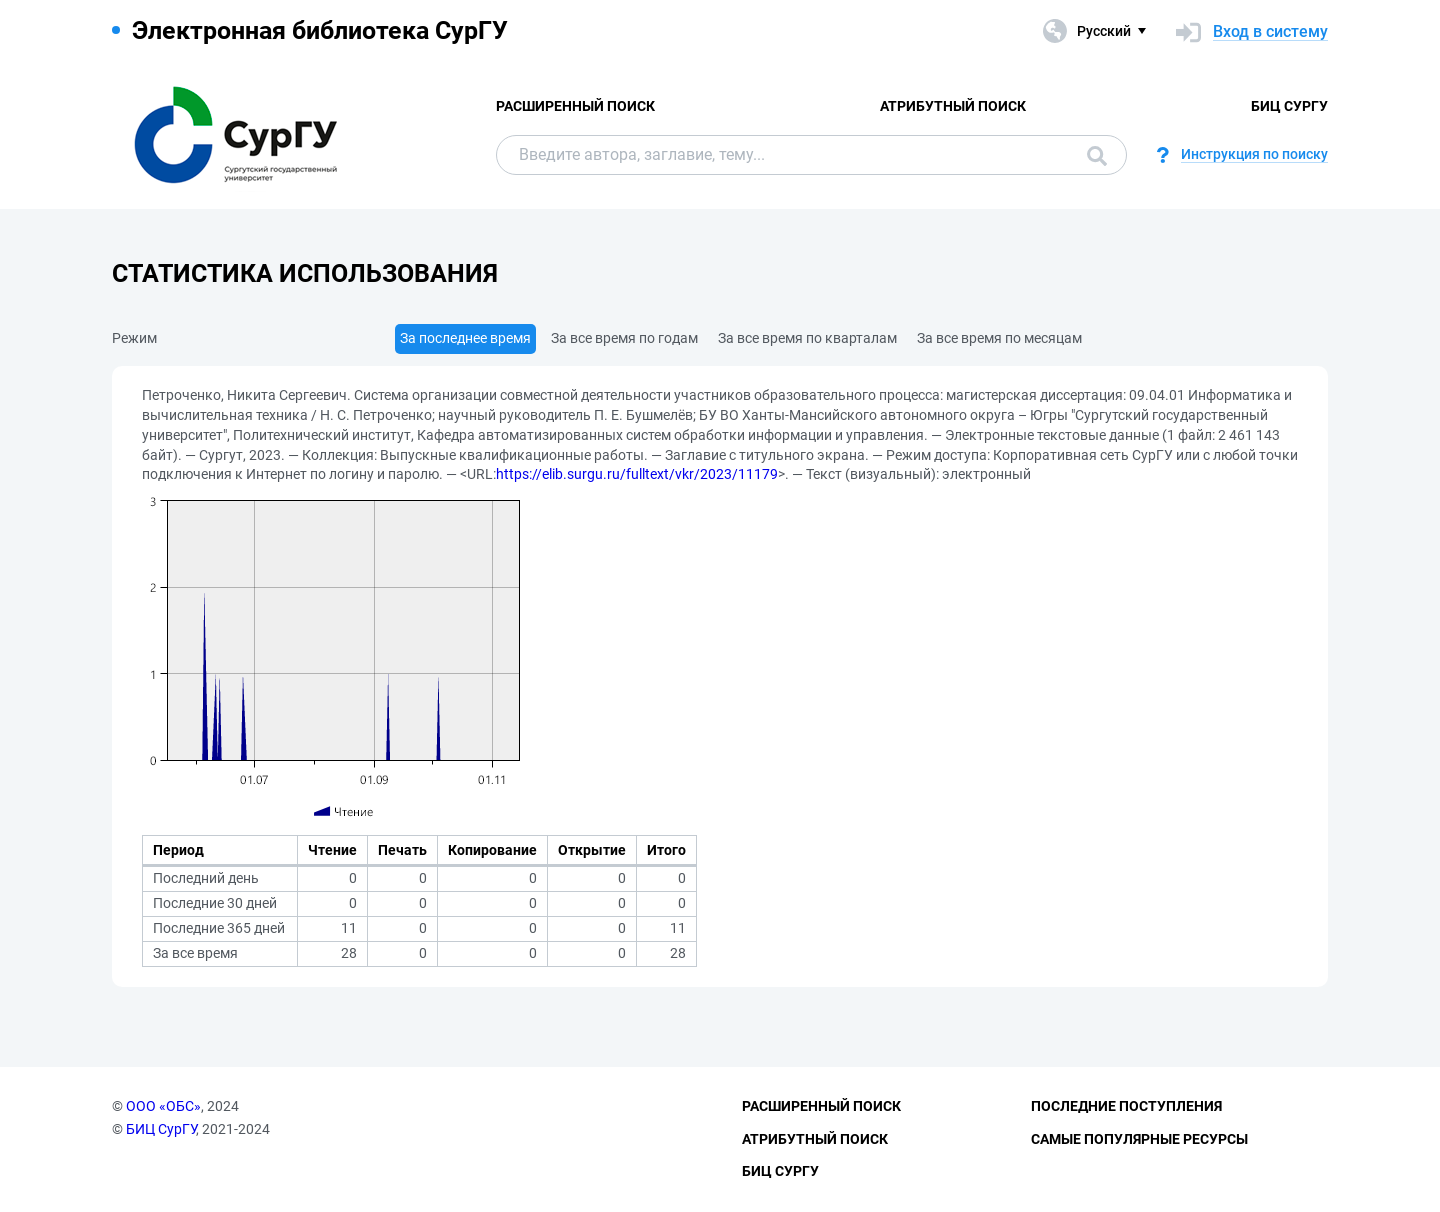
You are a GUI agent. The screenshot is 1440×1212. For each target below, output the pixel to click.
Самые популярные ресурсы (1139, 1139)
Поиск (1097, 156)
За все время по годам (624, 338)
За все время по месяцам (999, 338)
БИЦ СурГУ (1289, 106)
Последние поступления (1126, 1106)
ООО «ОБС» (163, 1106)
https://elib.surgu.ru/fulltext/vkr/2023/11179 (637, 474)
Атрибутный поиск (953, 106)
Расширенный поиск (575, 106)
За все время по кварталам (807, 338)
